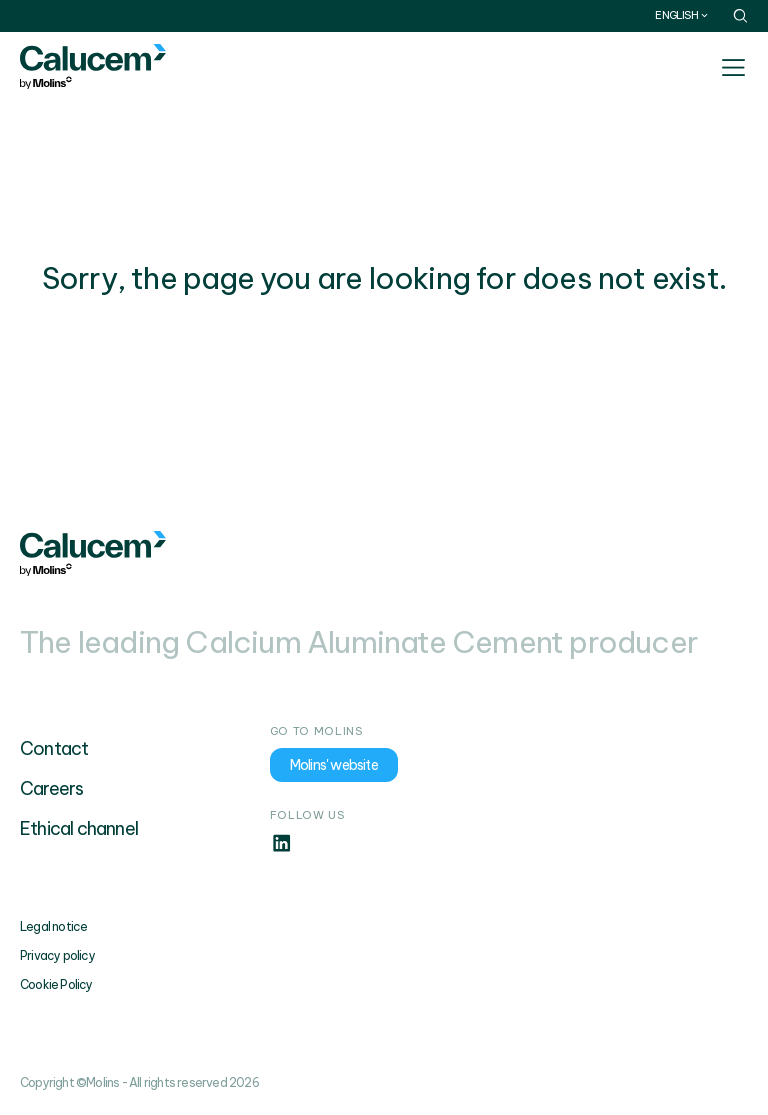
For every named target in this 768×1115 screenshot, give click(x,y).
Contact (54, 748)
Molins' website (334, 765)
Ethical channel (79, 828)
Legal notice (53, 926)
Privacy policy (57, 955)
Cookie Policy (56, 984)
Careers (51, 788)
